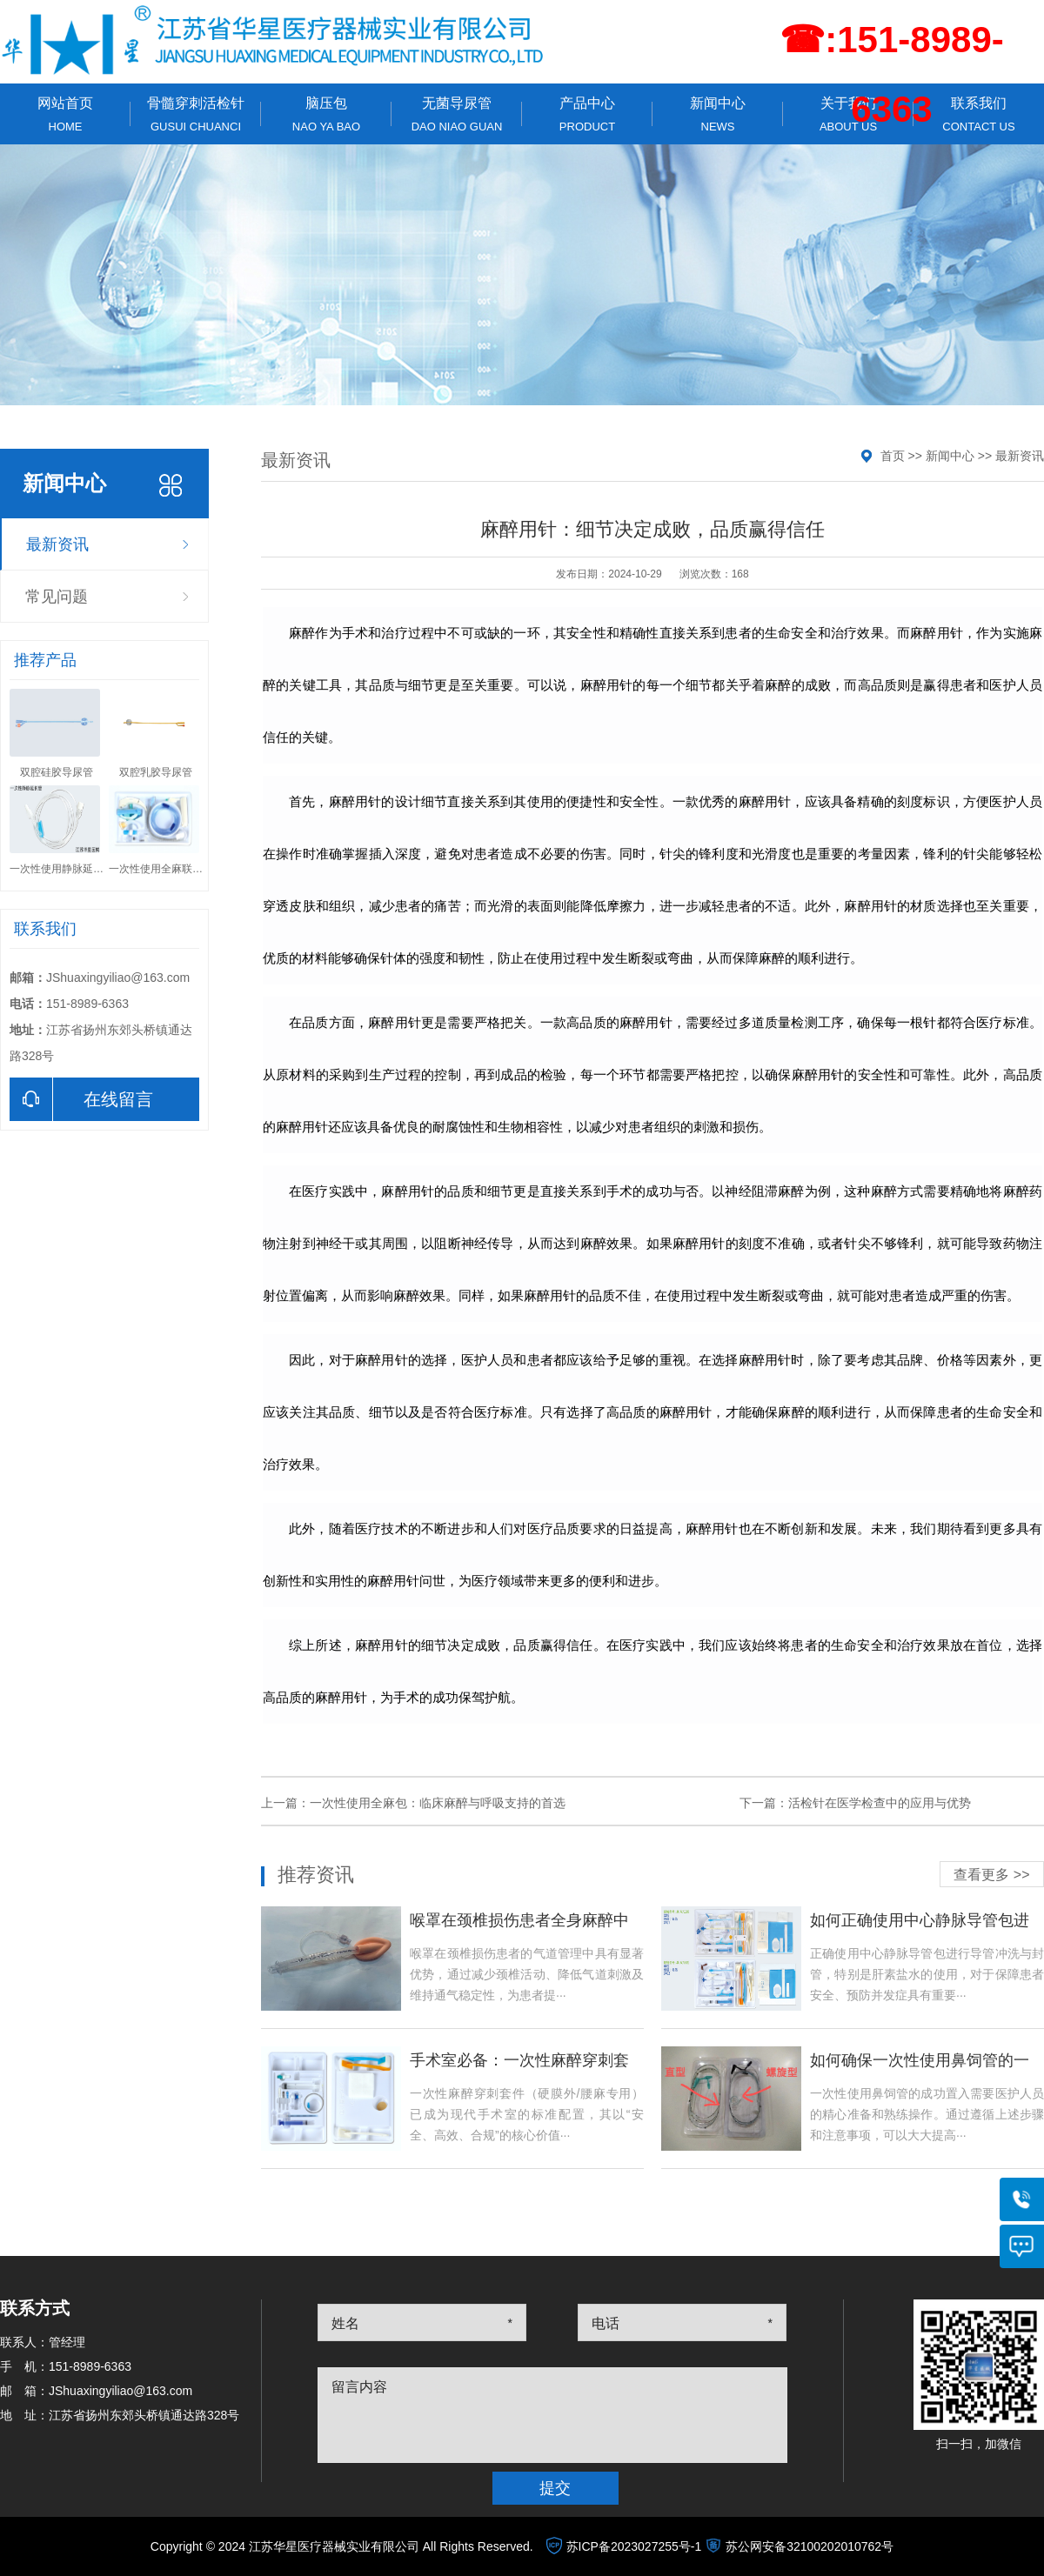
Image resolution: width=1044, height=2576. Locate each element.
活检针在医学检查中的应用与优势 (879, 1803)
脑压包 (326, 114)
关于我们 (848, 114)
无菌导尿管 (457, 114)
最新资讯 (57, 544)
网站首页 (65, 114)
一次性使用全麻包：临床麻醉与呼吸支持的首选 (438, 1803)
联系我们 (979, 114)
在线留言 (81, 1099)
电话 (605, 2323)
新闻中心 (717, 114)
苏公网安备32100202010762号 (809, 2546)
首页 (892, 456)
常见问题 (56, 596)
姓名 (345, 2323)
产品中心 (587, 114)
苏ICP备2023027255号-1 (634, 2546)
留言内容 (359, 2386)
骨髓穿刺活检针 (195, 114)
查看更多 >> (991, 1874)
